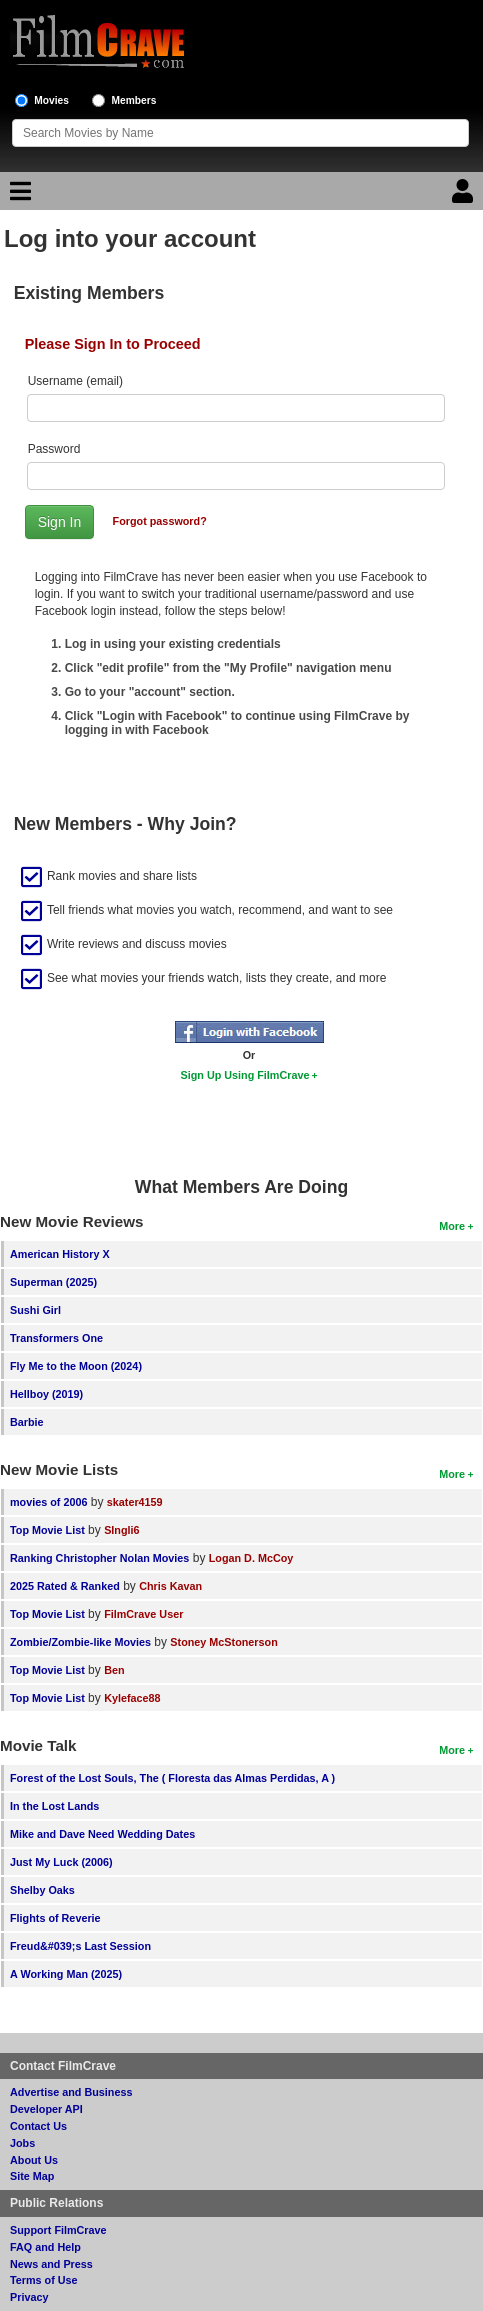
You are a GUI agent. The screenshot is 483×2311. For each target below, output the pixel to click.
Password (54, 449)
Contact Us (38, 2126)
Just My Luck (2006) (61, 1862)
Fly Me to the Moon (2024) (76, 1366)
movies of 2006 (48, 1502)
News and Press (51, 2264)
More (452, 1226)
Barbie (27, 1422)
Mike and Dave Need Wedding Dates (102, 1834)
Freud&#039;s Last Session (80, 1946)
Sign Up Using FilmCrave (245, 1075)
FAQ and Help (45, 2247)
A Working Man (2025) (66, 1974)
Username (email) (75, 381)
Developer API (46, 2109)
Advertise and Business (71, 2092)
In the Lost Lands (54, 1806)
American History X (60, 1254)
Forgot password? (160, 521)
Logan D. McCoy (251, 1558)
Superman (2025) (53, 1282)
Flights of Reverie (55, 1918)
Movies (51, 100)
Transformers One (56, 1338)
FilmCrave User (143, 1614)
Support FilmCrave (58, 2230)
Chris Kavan (170, 1586)
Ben (114, 1670)
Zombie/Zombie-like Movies (80, 1642)
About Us (34, 2160)
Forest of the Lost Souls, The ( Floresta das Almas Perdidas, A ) (172, 1778)
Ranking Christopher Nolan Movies (99, 1558)
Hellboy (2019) (46, 1394)
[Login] (465, 196)
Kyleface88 (132, 1698)
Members (134, 100)
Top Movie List (47, 1530)
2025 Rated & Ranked (65, 1586)
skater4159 (135, 1502)
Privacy (29, 2297)
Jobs (22, 2143)
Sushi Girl (35, 1310)
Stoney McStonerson (223, 1642)
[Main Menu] (18, 196)
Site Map (32, 2176)
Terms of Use (44, 2280)
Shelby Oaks (42, 1890)
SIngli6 (121, 1530)
